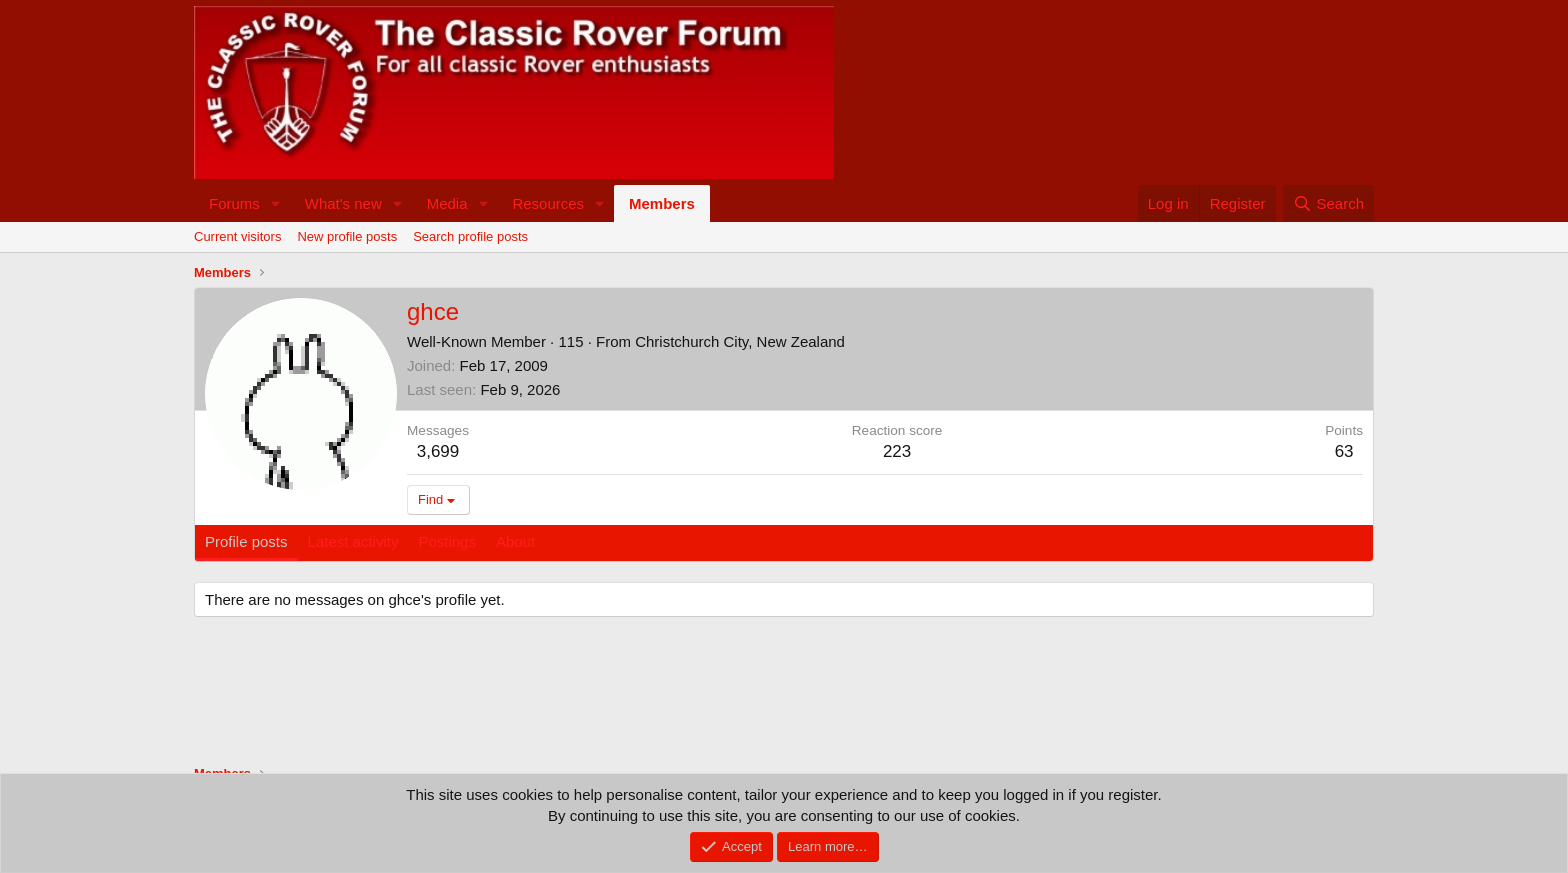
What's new (343, 203)
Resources (548, 203)
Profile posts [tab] (246, 541)
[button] (276, 203)
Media (447, 203)
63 (1344, 451)
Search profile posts (470, 236)
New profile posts (347, 236)
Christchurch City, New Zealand (740, 341)
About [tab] (515, 541)
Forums (234, 203)
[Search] (1328, 203)
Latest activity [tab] (353, 541)
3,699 (438, 451)
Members (662, 203)
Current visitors (237, 236)
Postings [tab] (447, 541)
